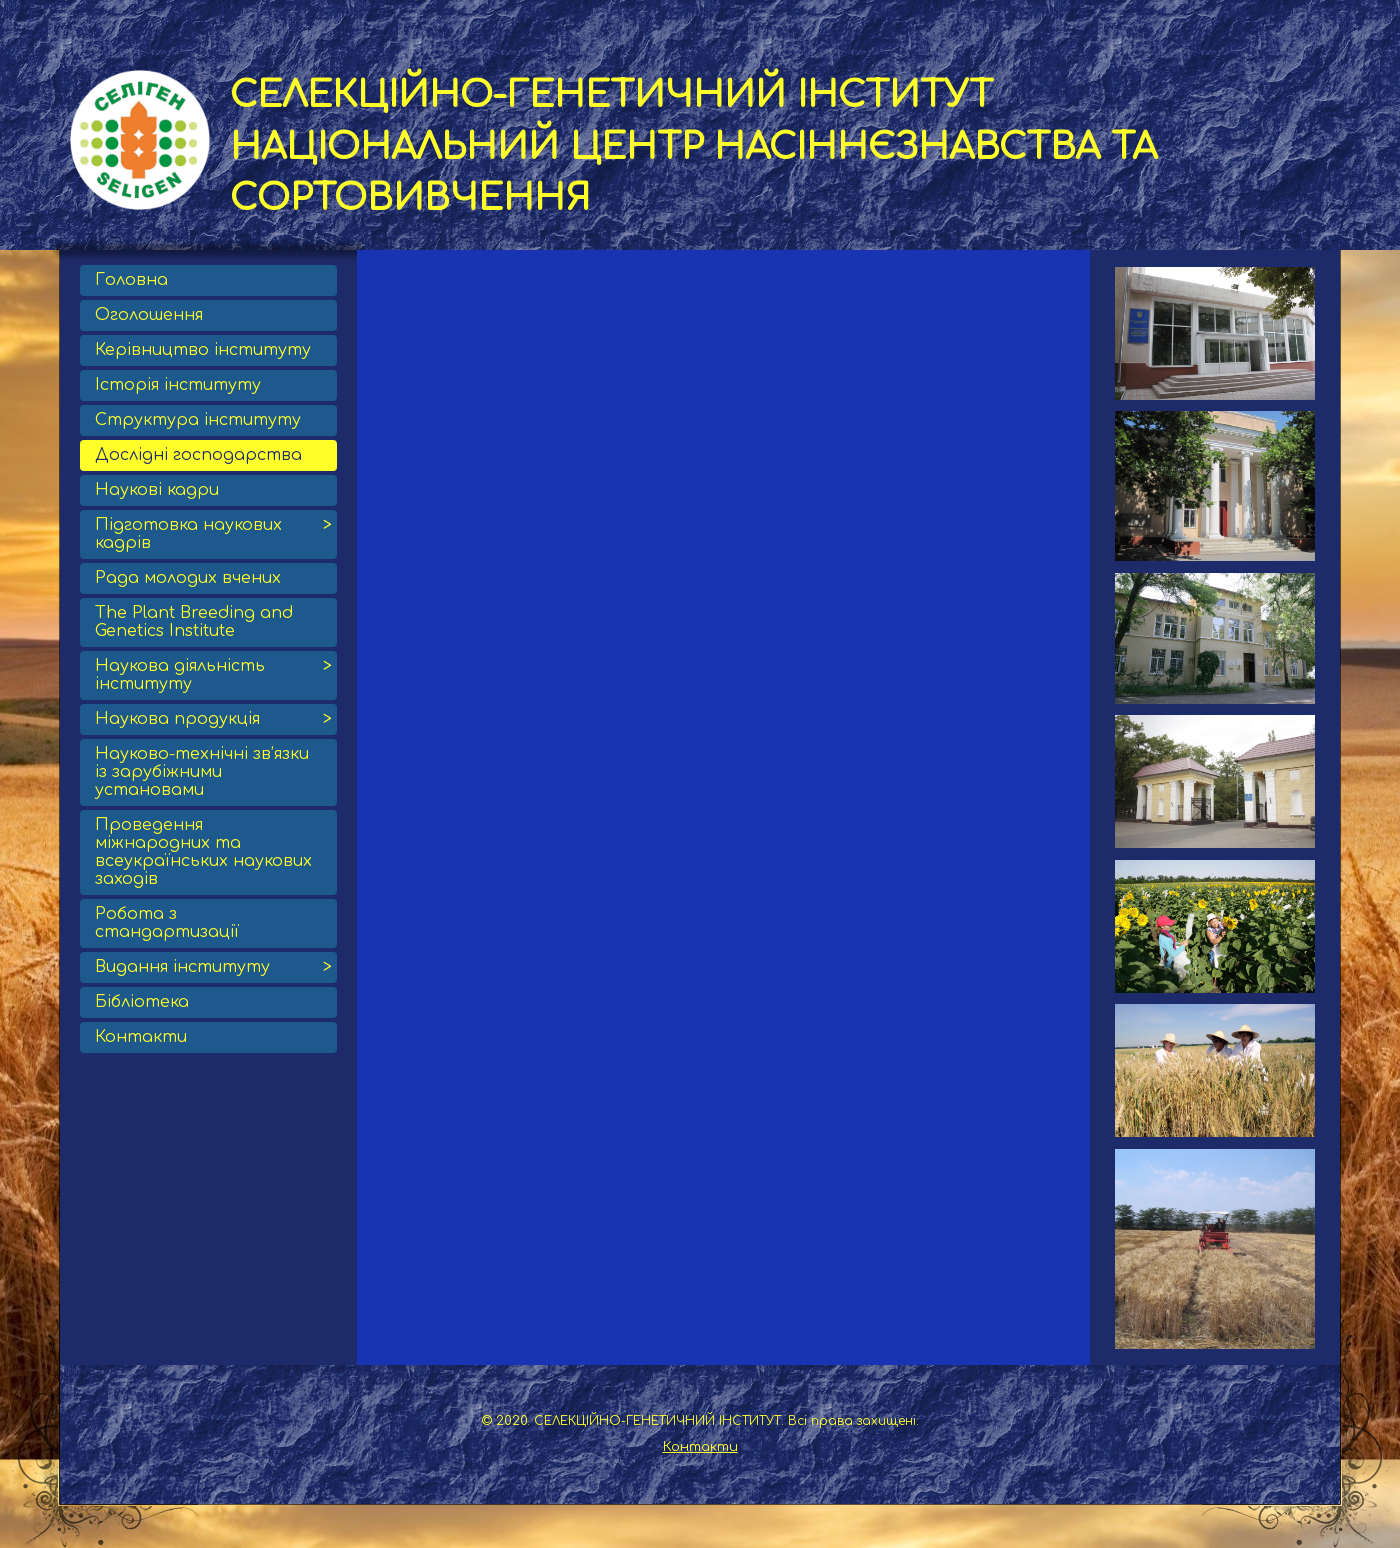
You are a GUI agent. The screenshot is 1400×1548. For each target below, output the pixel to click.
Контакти (700, 1447)
